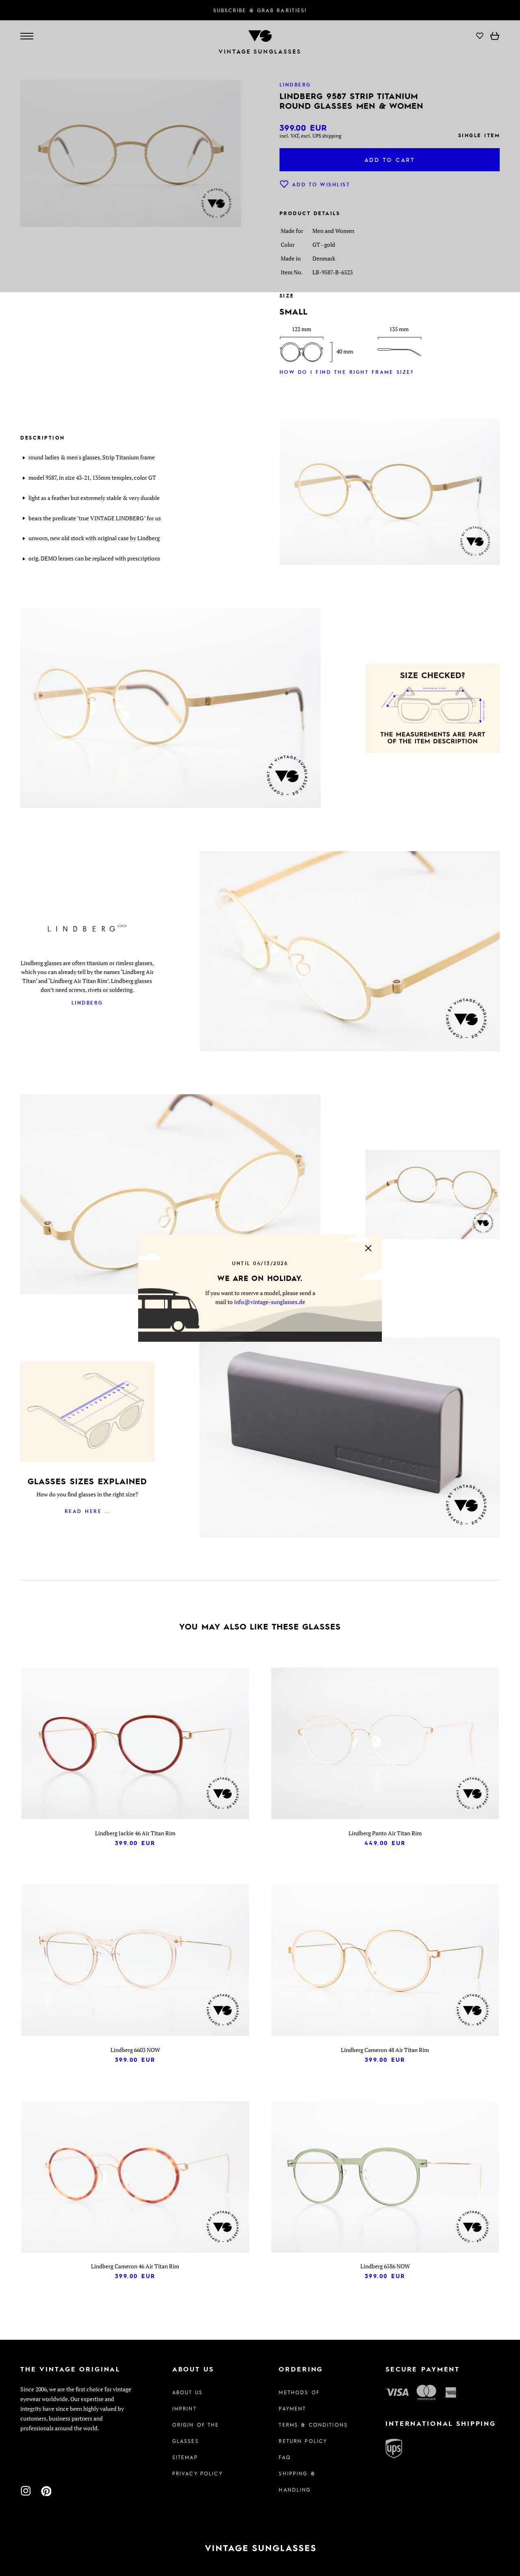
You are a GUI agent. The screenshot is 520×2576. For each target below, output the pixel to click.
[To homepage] (260, 2548)
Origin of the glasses (195, 2432)
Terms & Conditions (313, 2424)
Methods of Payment (299, 2400)
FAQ (284, 2457)
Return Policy (303, 2441)
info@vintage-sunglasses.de (269, 1302)
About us (187, 2392)
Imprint (184, 2408)
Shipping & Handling (297, 2481)
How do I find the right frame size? (347, 372)
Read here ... (87, 1511)
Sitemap (185, 2457)
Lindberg (87, 1002)
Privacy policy (197, 2473)
